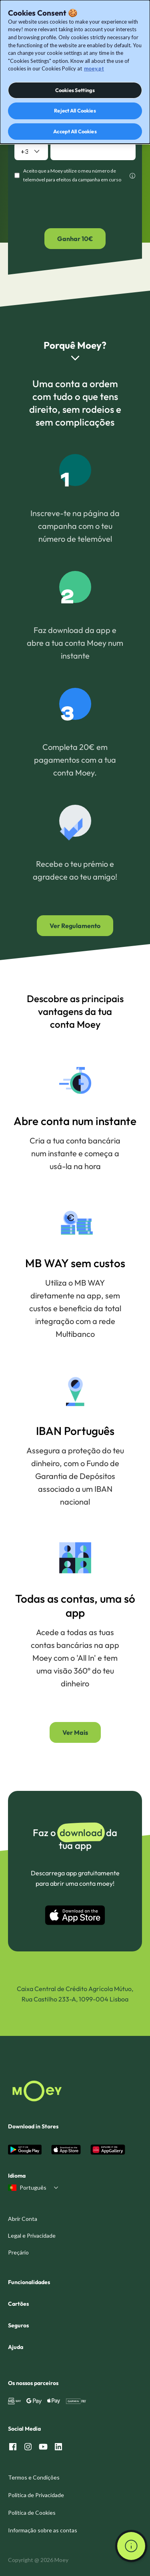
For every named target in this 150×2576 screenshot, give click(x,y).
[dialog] (75, 72)
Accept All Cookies (74, 131)
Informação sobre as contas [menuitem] (42, 2530)
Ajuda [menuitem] (15, 2347)
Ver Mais (75, 1732)
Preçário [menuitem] (18, 2252)
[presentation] (75, 206)
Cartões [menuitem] (18, 2303)
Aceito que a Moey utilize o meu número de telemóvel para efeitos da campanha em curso (72, 175)
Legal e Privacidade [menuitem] (32, 2235)
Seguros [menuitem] (18, 2325)
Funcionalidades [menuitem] (29, 2282)
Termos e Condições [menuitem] (34, 2477)
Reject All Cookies (75, 110)
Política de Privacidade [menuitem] (36, 2495)
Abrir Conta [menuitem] (22, 2218)
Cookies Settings (75, 90)
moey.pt (94, 68)
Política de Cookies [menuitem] (32, 2512)
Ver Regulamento (75, 926)
